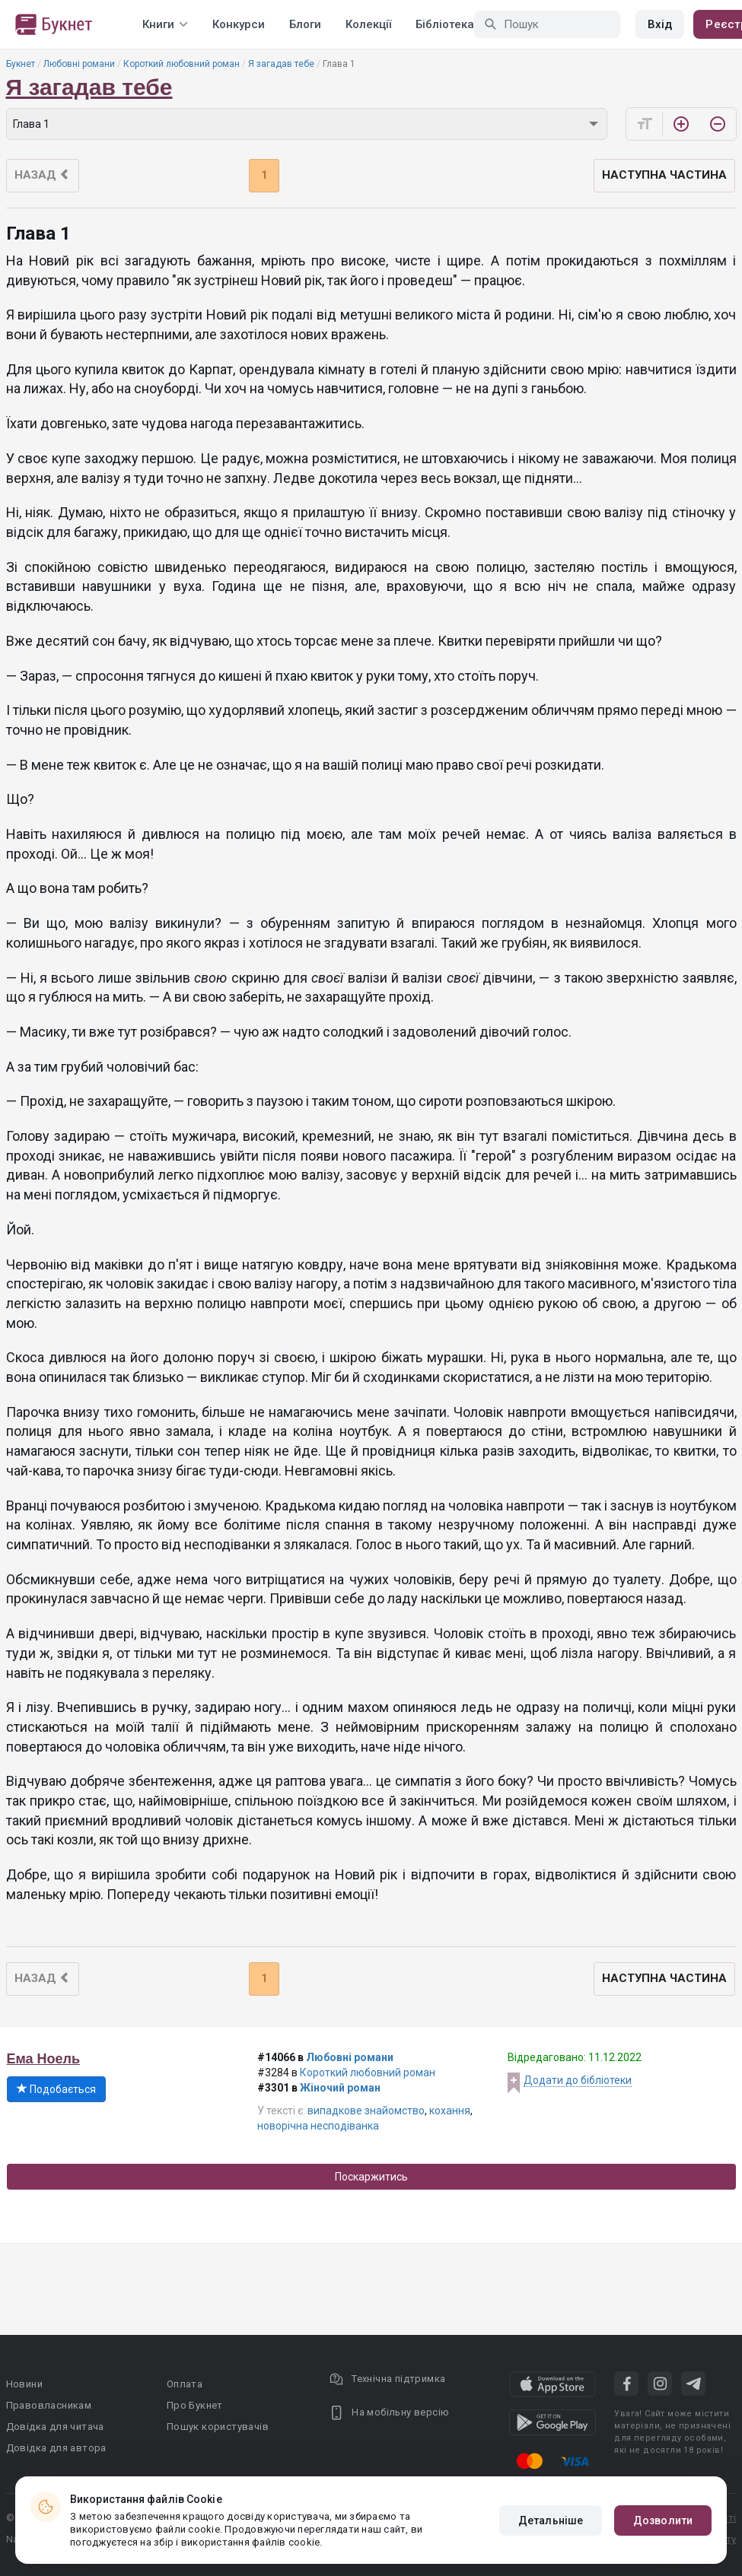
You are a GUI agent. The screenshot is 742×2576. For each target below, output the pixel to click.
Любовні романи (79, 64)
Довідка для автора (56, 2448)
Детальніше (550, 2520)
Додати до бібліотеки (578, 2080)
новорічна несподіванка (318, 2126)
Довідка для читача (55, 2426)
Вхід (660, 24)
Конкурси (238, 24)
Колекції (368, 24)
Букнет (20, 64)
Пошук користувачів (218, 2426)
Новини (24, 2384)
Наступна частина (664, 175)
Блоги (305, 24)
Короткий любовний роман (181, 64)
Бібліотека (445, 24)
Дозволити (663, 2520)
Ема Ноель (44, 2058)
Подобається (56, 2089)
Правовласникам (49, 2405)
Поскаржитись (371, 2177)
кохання (449, 2110)
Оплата (184, 2384)
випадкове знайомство (366, 2110)
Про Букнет (195, 2405)
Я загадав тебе (281, 64)
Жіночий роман (340, 2088)
